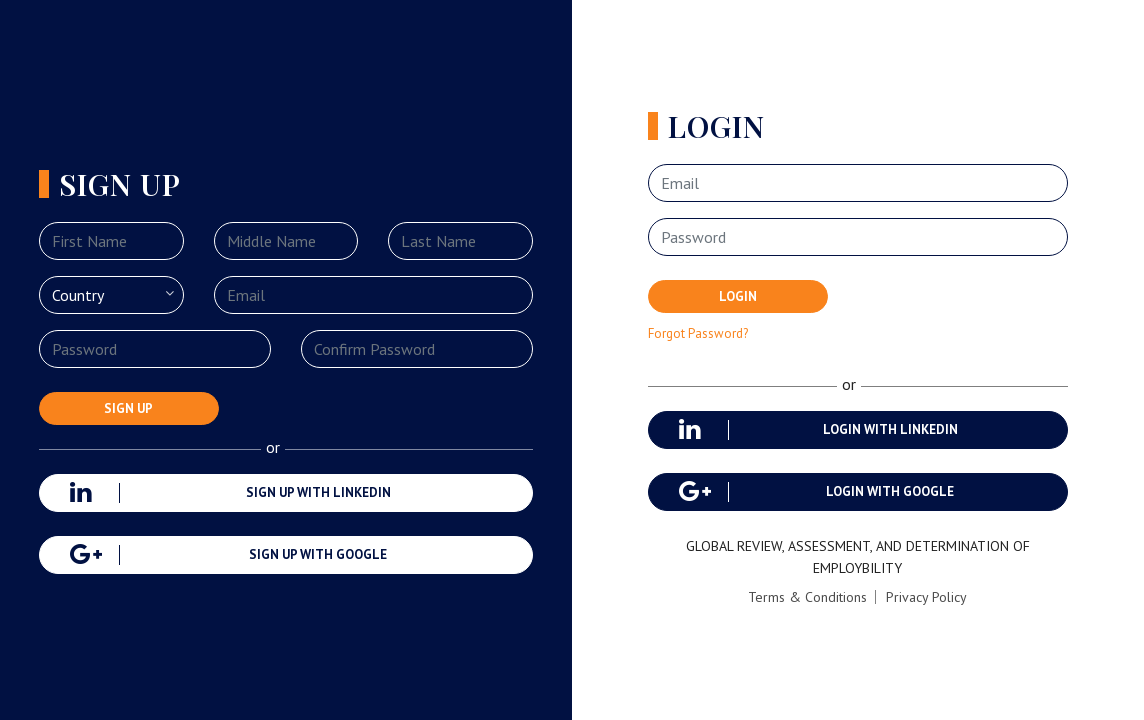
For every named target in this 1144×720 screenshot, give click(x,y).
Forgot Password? (698, 333)
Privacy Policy (926, 597)
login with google (817, 492)
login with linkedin (818, 430)
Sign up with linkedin (230, 493)
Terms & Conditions (807, 597)
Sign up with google (229, 555)
